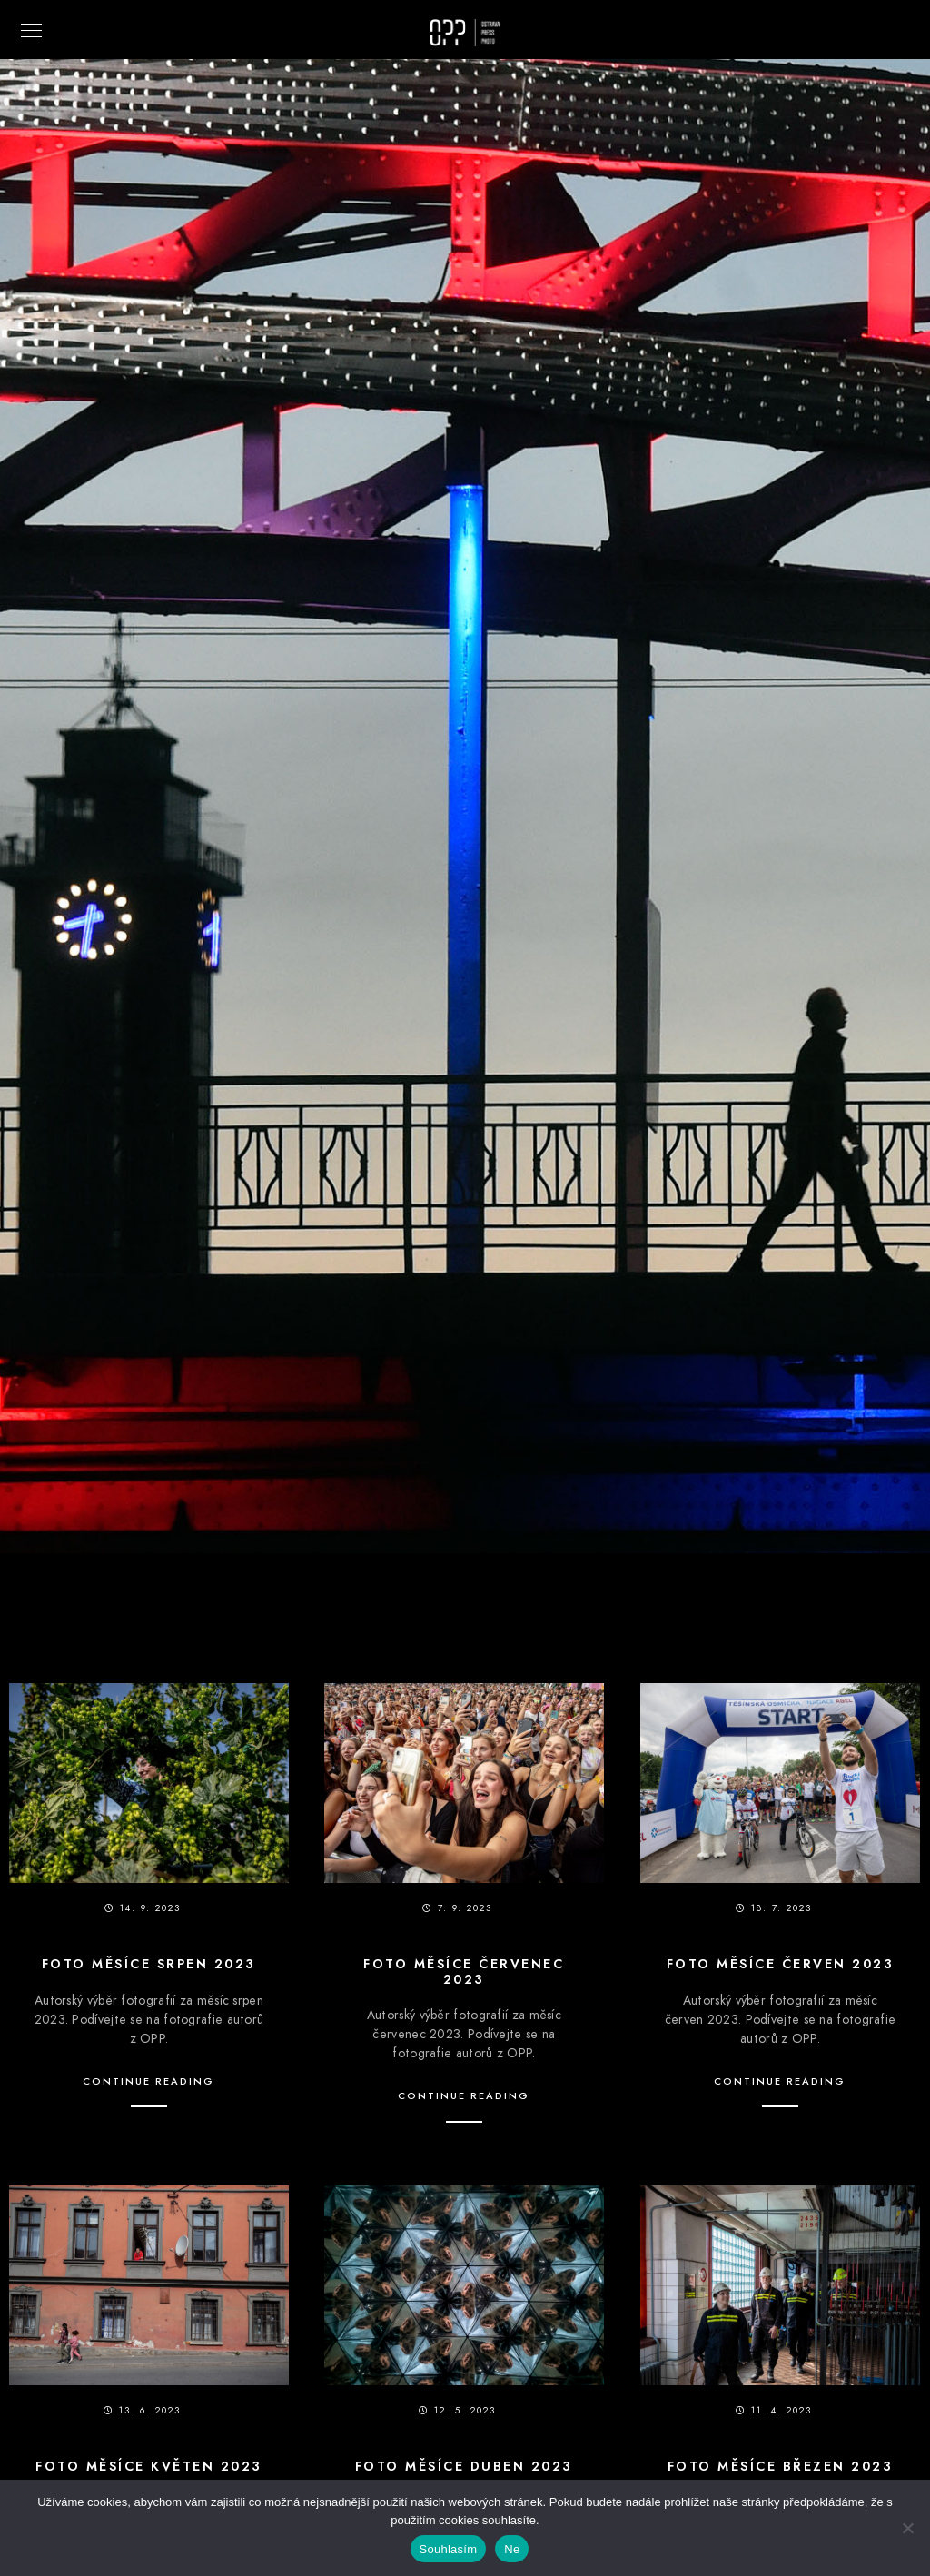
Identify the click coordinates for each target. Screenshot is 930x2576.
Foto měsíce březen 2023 (781, 2466)
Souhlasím (449, 2549)
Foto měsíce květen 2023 (148, 2466)
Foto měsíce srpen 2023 (149, 1964)
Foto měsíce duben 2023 (464, 2466)
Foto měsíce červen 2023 (781, 1964)
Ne (511, 2549)
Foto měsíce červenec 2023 (463, 1972)
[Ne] (907, 2528)
